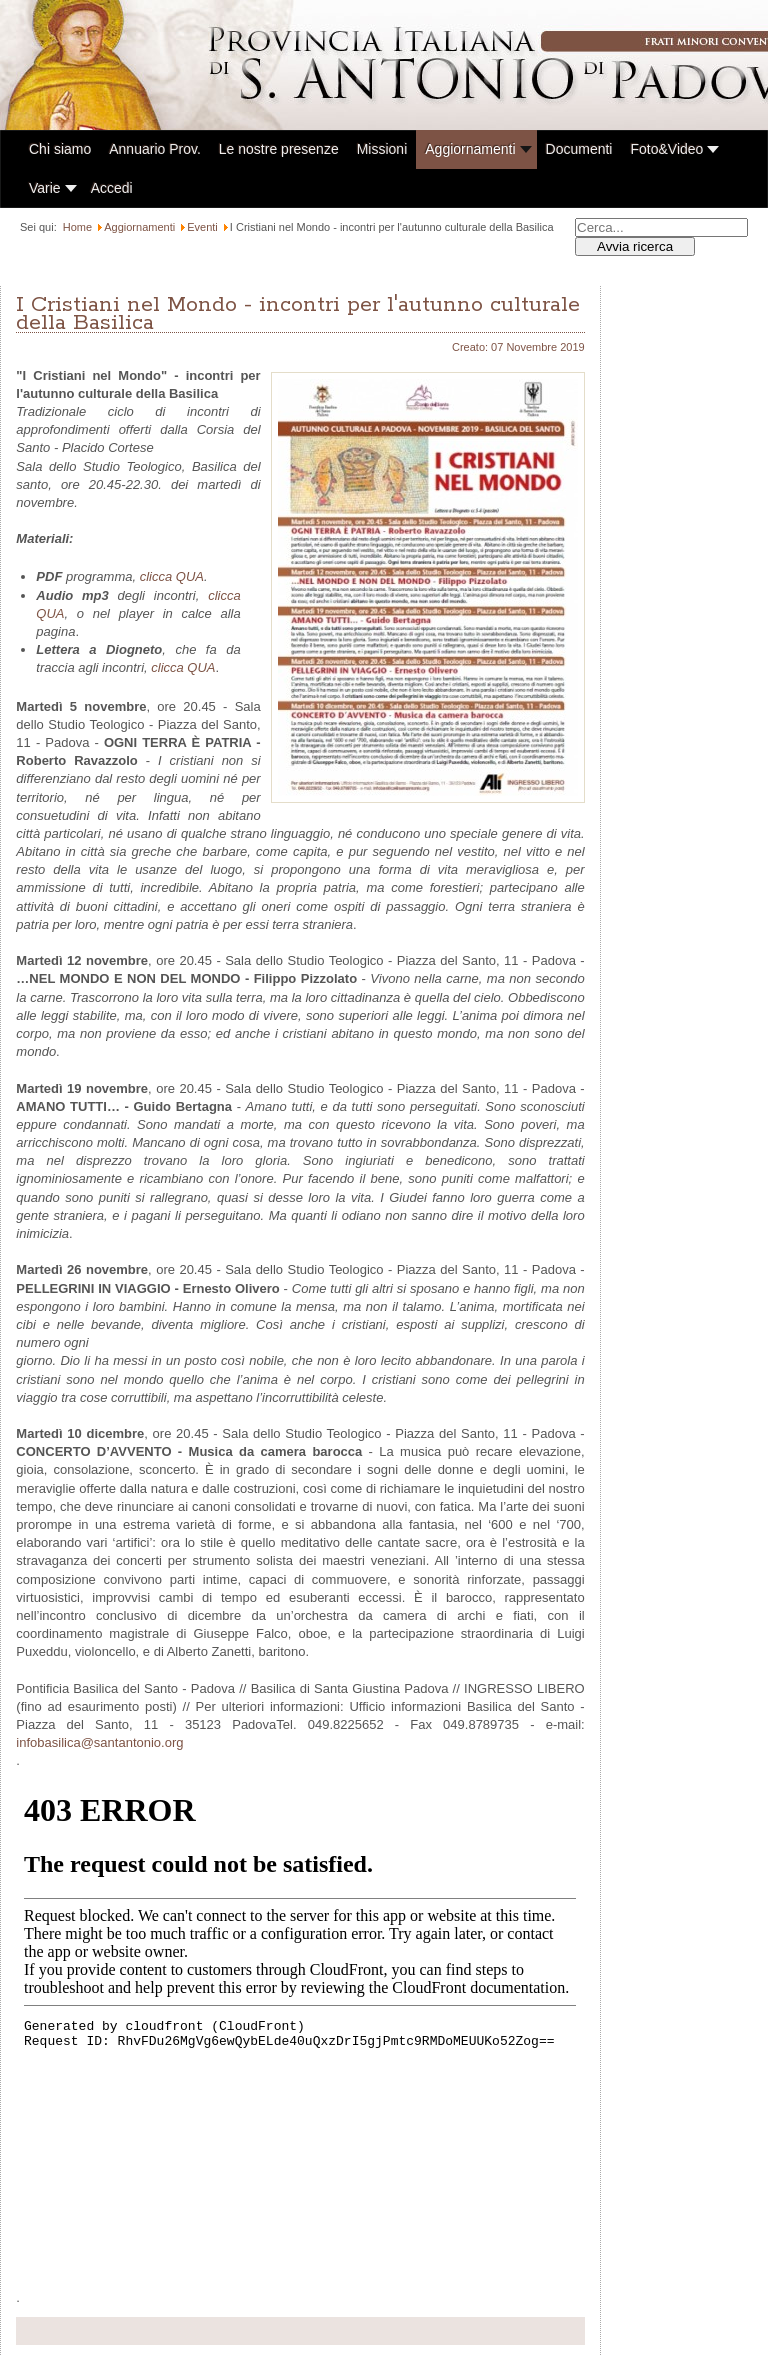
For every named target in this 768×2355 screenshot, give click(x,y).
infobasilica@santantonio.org (99, 1742)
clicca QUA (172, 576)
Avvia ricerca (635, 246)
